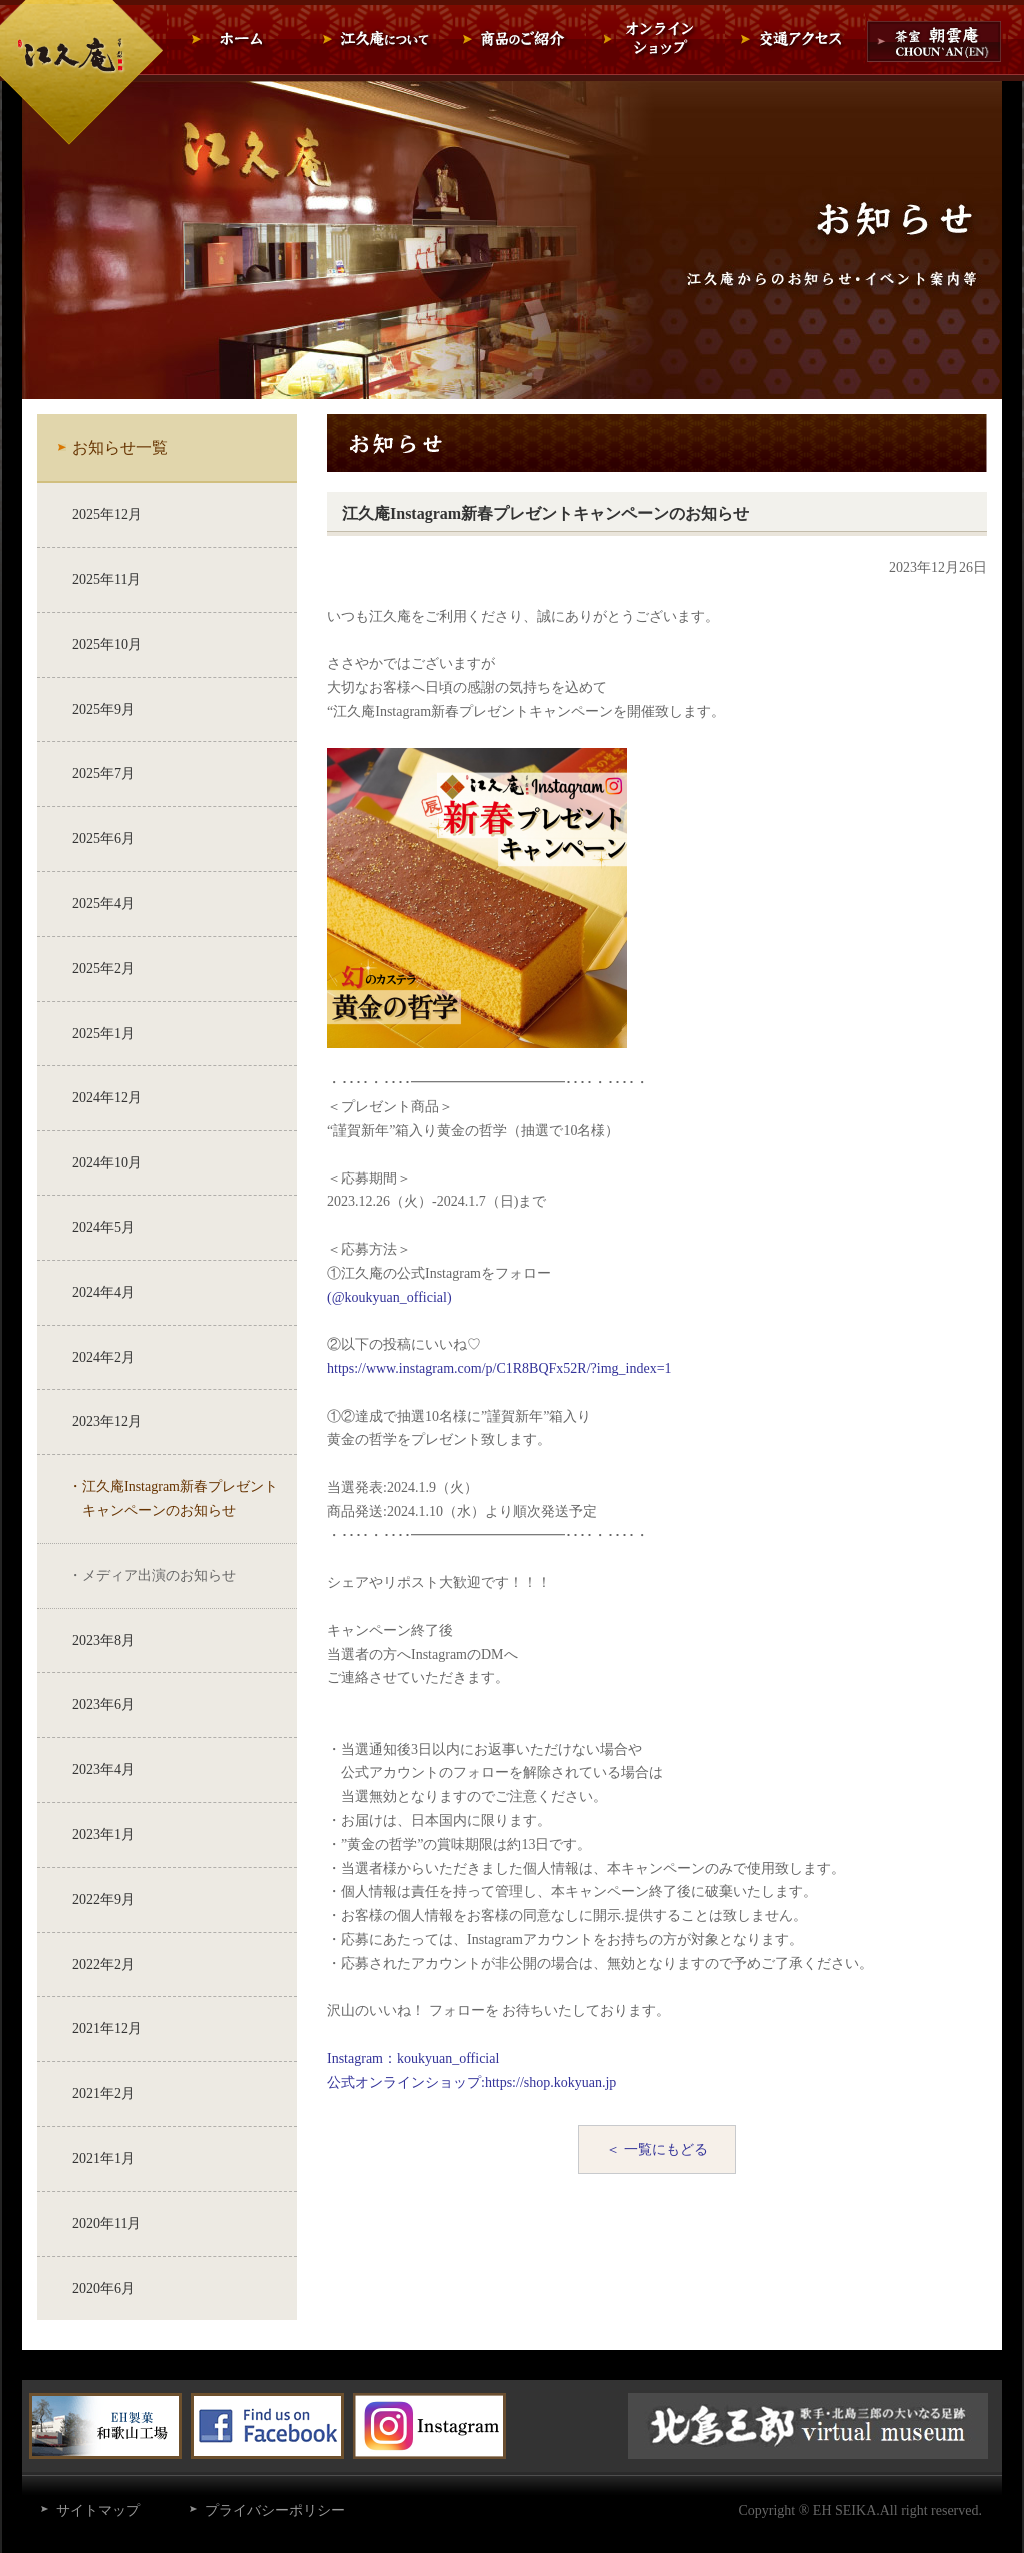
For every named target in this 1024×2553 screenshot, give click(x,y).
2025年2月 (103, 968)
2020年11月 (106, 2223)
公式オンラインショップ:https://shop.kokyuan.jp (471, 2082)
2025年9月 (103, 709)
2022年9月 (103, 1899)
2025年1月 (103, 1033)
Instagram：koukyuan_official (413, 2058)
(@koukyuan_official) (389, 1297)
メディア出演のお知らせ (159, 1575)
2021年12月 (107, 2028)
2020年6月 (103, 2288)
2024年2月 (103, 1357)
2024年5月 (103, 1227)
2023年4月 (103, 1769)
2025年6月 (103, 838)
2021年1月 (103, 2158)
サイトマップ (98, 2510)
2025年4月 (103, 903)
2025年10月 (107, 644)
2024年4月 (103, 1292)
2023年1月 (103, 1834)
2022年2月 (103, 1964)
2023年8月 (103, 1640)
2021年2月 (103, 2093)
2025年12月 (107, 514)
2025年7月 (103, 773)
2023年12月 (107, 1421)
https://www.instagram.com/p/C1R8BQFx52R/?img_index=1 (499, 1368)
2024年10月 (107, 1162)
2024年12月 (107, 1097)
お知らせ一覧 (120, 447)
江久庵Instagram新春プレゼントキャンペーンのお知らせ (180, 1498)
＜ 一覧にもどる (657, 2149)
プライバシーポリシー (275, 2510)
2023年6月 (103, 1704)
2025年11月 (106, 579)
